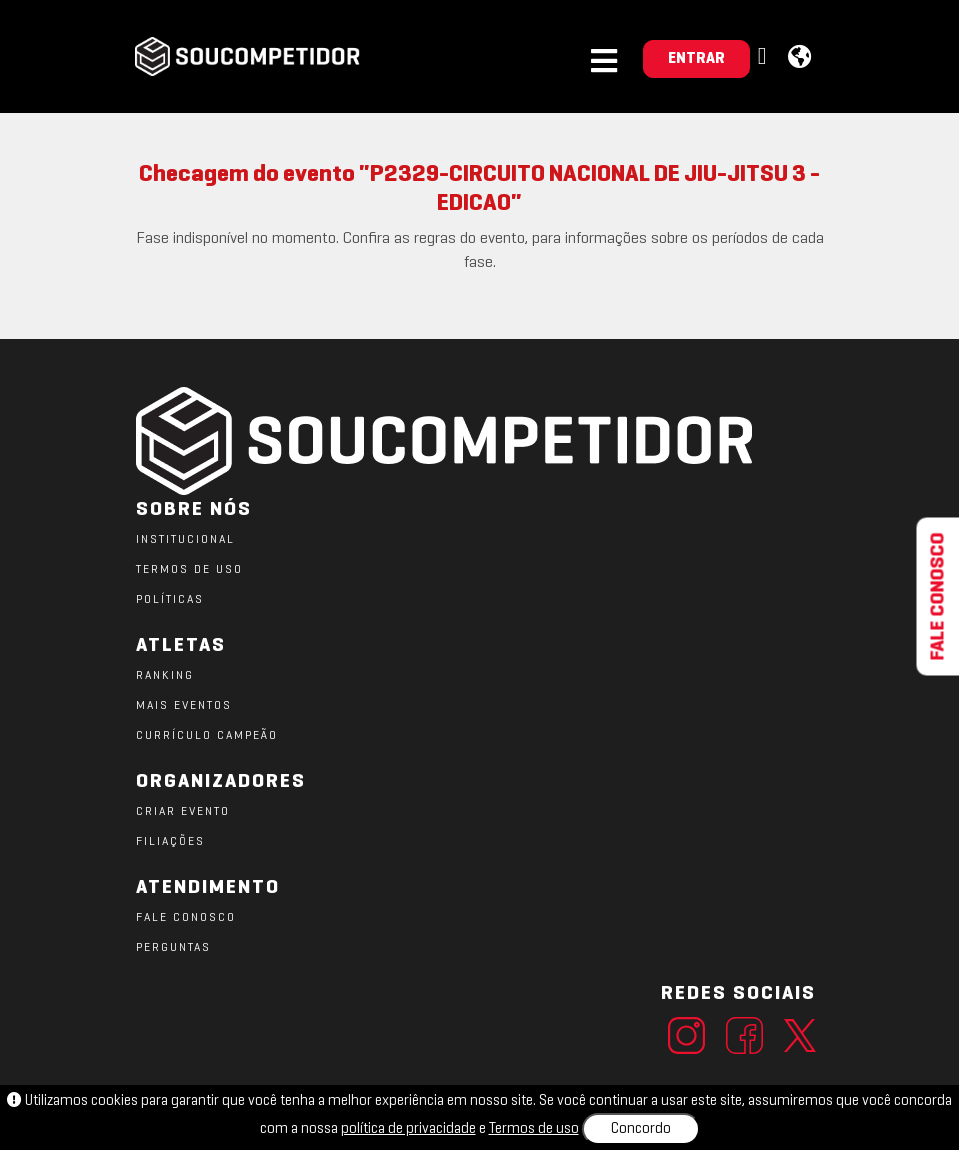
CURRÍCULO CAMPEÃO (207, 736)
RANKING (165, 676)
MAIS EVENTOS (184, 706)
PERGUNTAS (173, 948)
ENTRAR (696, 59)
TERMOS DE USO (189, 570)
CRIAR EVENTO (183, 812)
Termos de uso (534, 1129)
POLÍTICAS (170, 600)
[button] (765, 57)
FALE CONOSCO (186, 918)
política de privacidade (408, 1129)
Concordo (641, 1129)
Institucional (185, 540)
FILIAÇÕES (170, 842)
